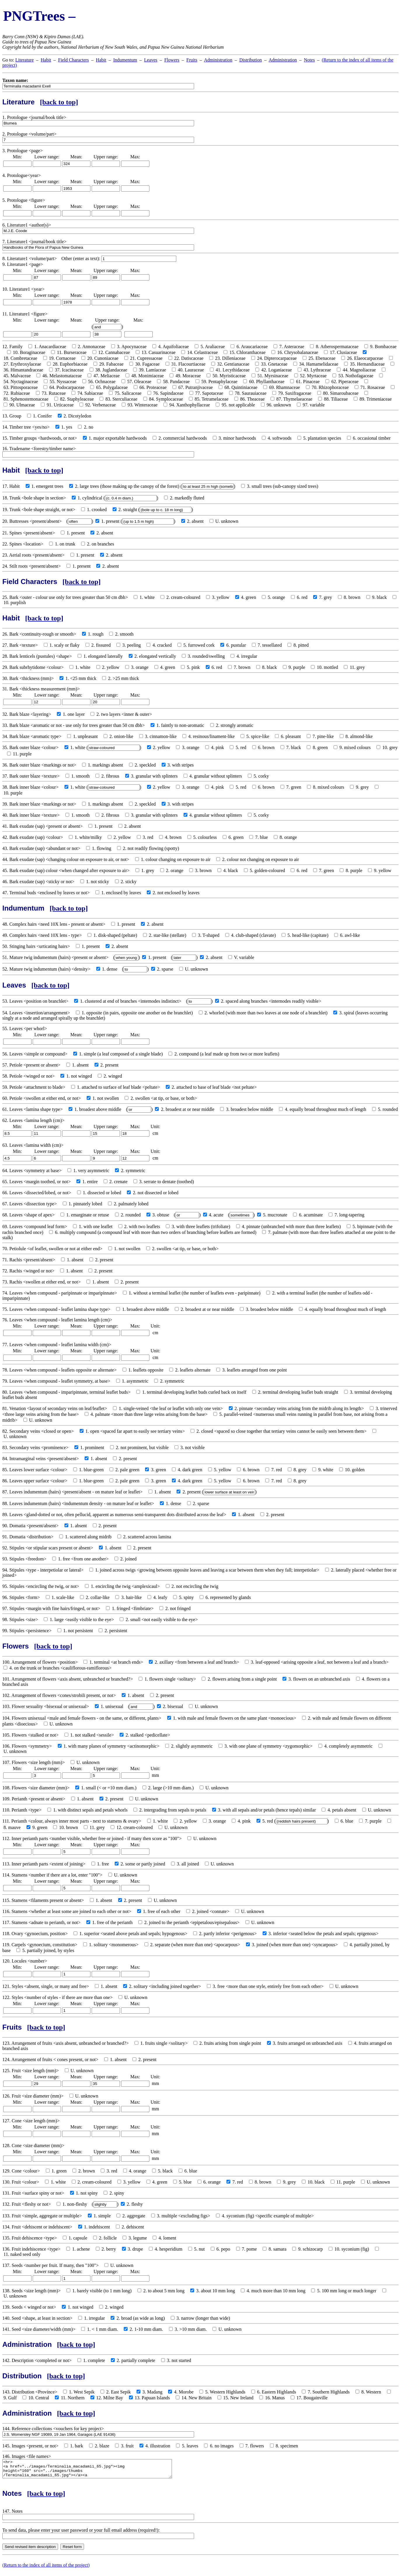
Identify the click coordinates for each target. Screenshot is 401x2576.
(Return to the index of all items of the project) (46, 2568)
